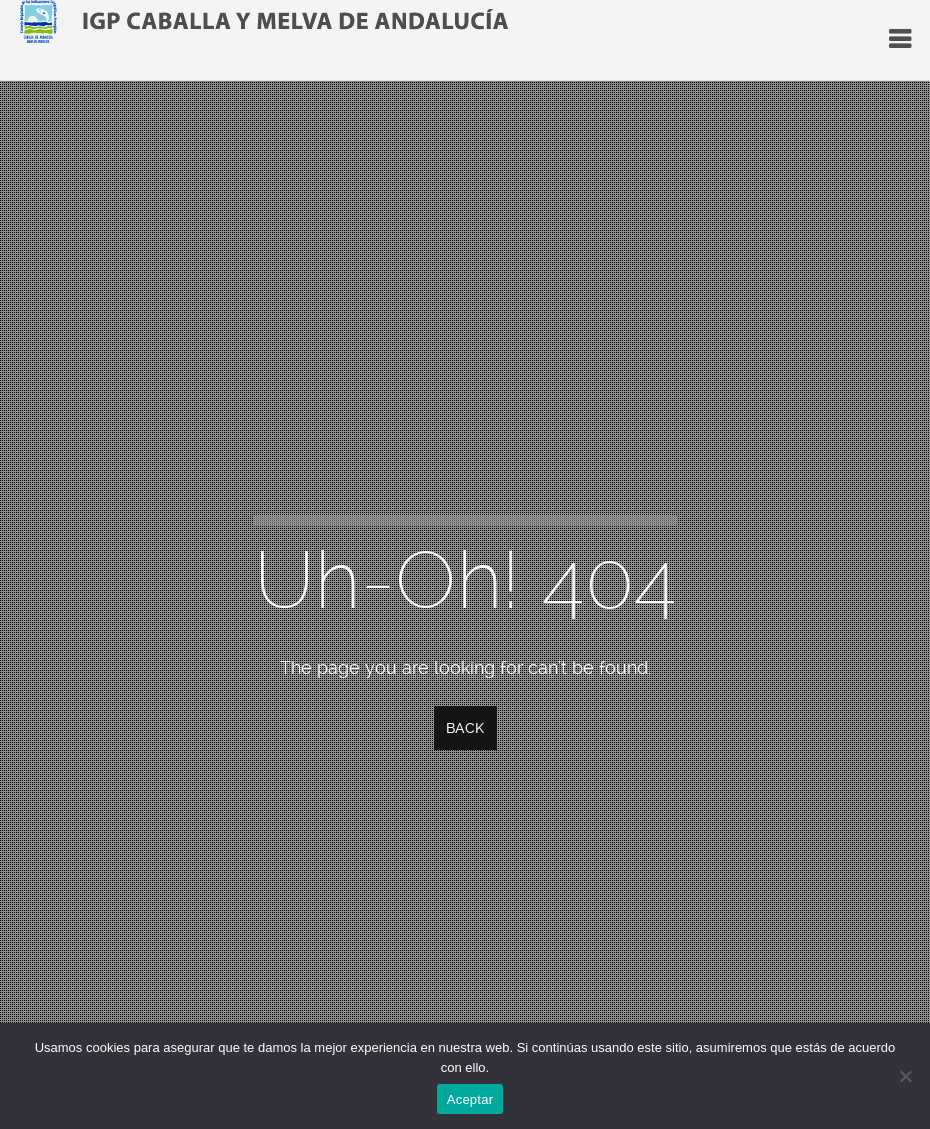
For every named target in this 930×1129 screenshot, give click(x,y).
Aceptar (470, 1099)
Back (465, 728)
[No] (905, 1076)
